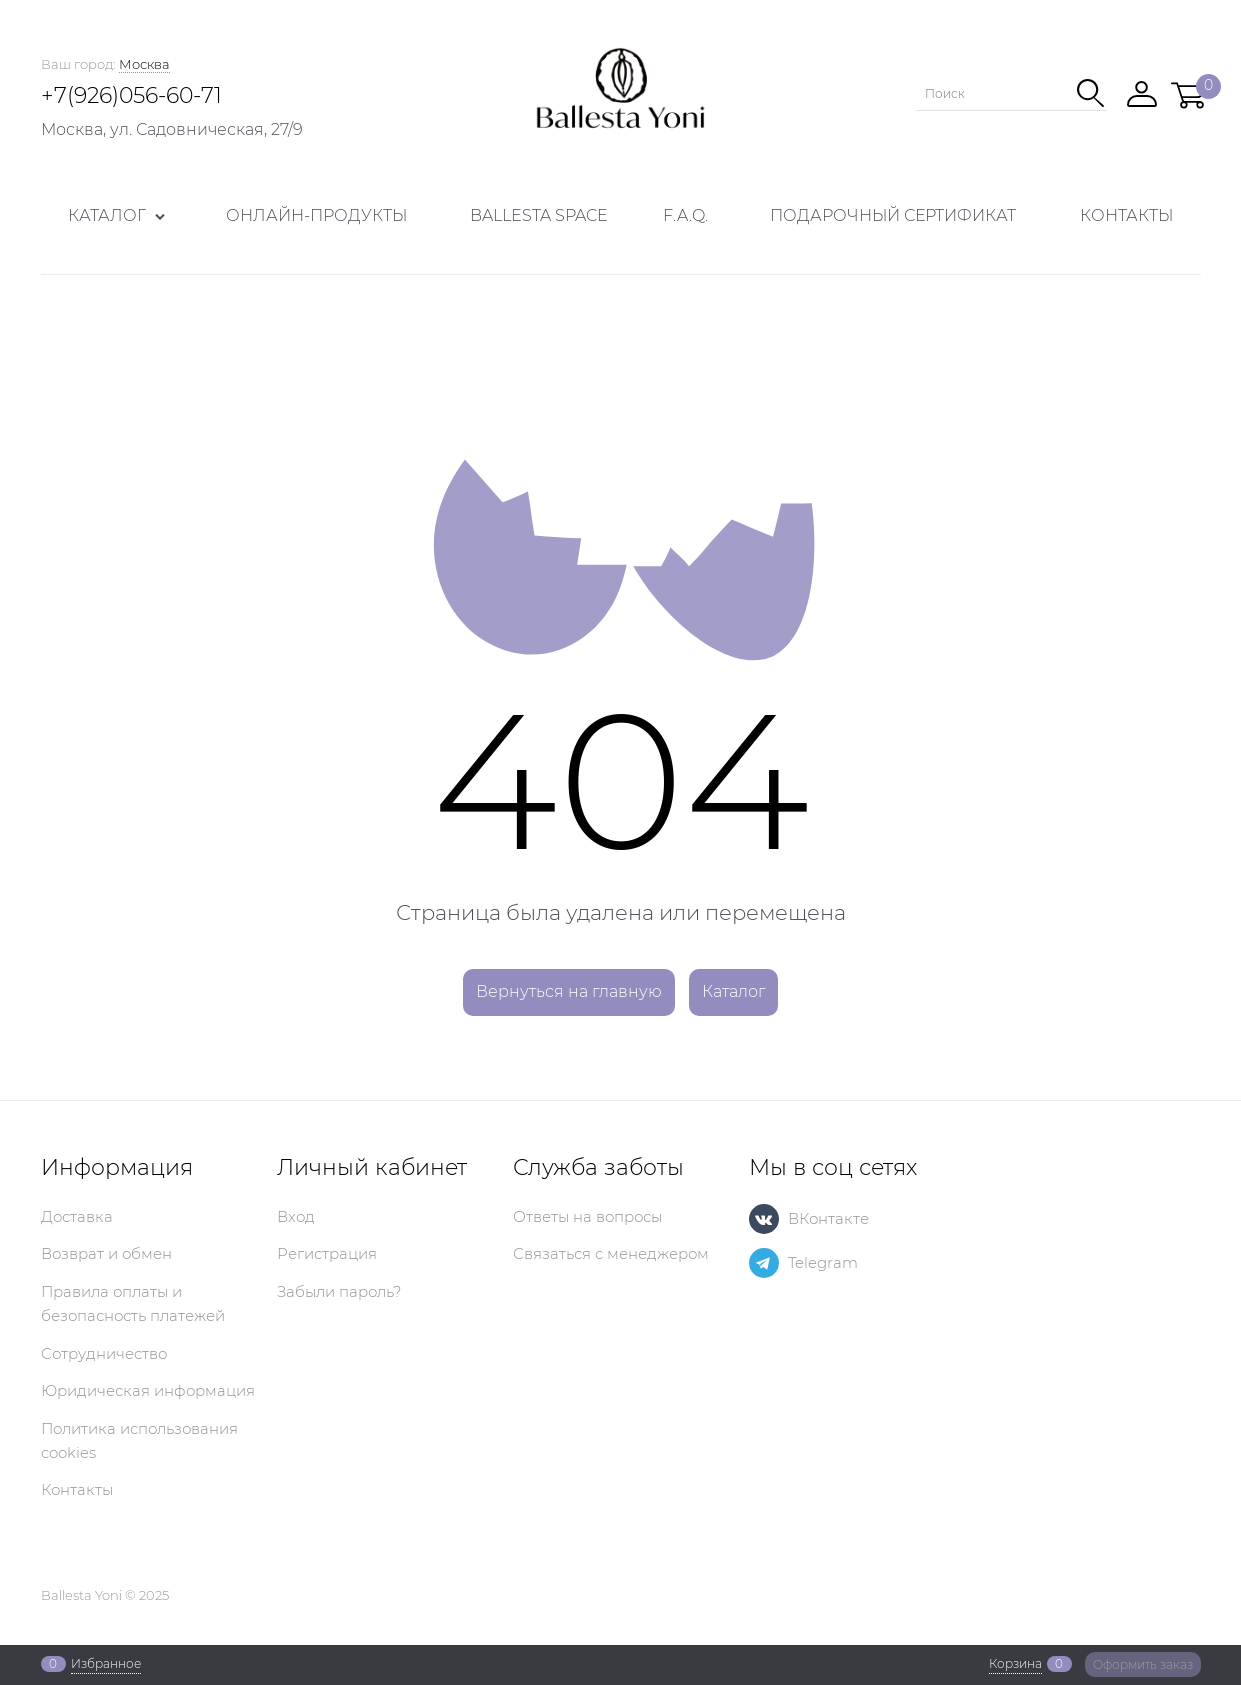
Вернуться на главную (569, 991)
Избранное (106, 1664)
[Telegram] (764, 1263)
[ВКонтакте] (764, 1219)
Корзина (1015, 1664)
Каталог (733, 991)
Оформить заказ (1143, 1664)
